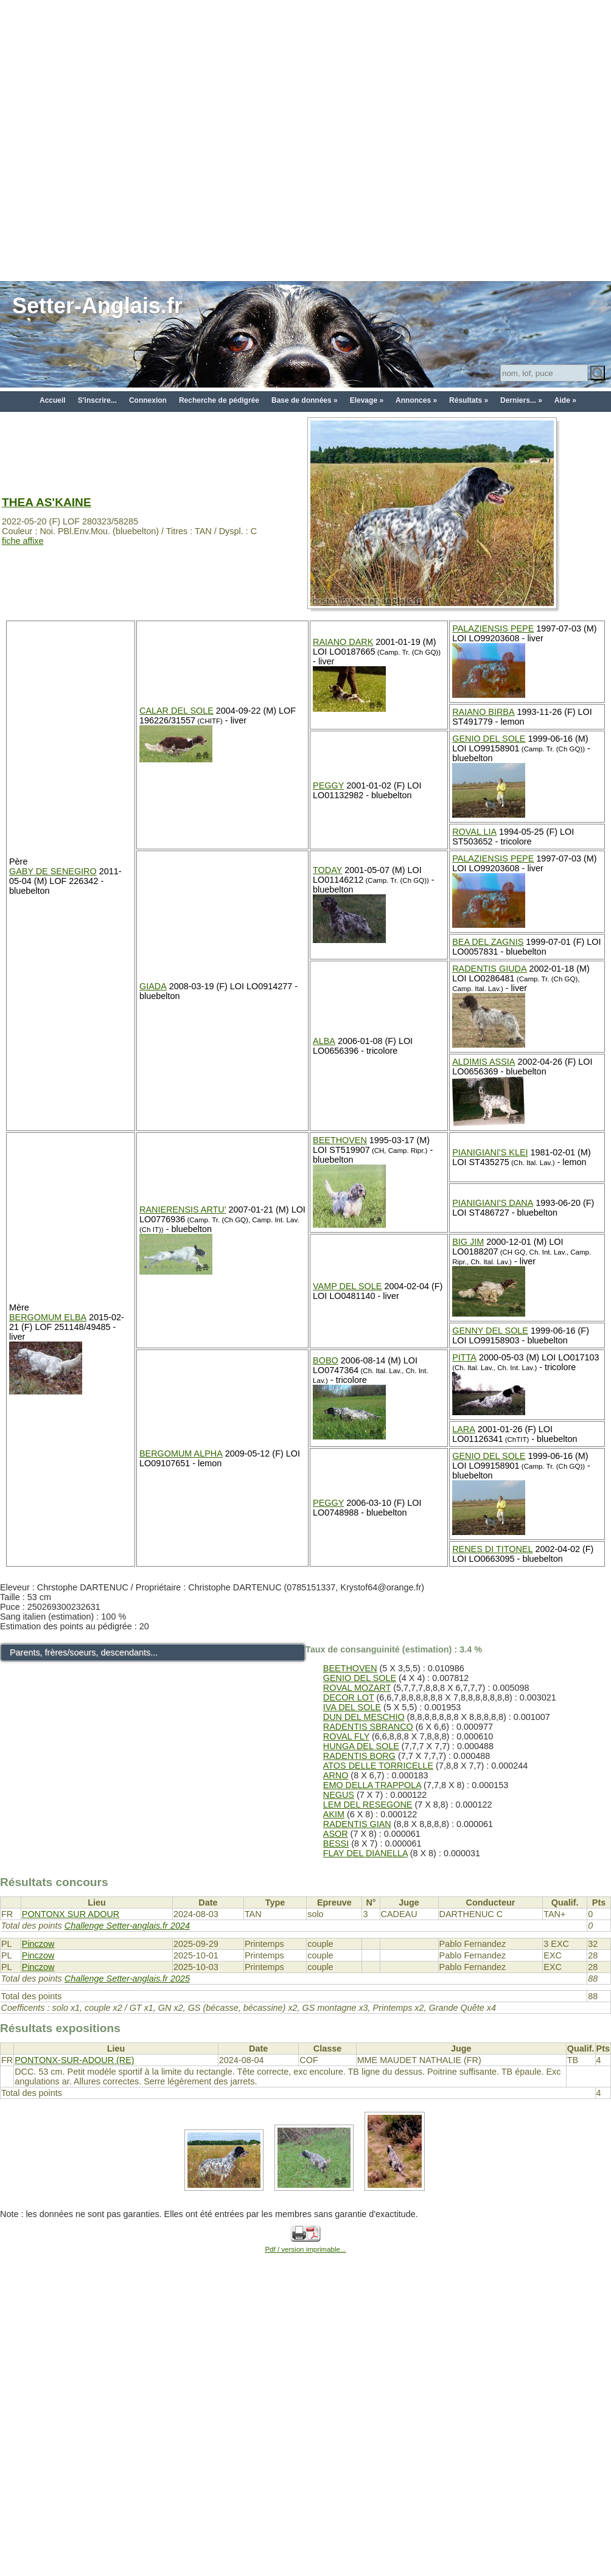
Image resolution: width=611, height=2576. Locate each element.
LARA (463, 1429)
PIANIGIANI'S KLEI (490, 1152)
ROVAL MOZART (357, 1688)
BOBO (325, 1360)
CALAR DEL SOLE (176, 710)
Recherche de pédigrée (219, 400)
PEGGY (328, 785)
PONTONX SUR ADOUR (70, 1914)
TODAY (327, 870)
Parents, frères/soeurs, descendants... (84, 1652)
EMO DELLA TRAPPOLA (372, 1785)
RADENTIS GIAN (357, 1824)
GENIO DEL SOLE (488, 738)
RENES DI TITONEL (492, 1549)
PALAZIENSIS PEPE (493, 628)
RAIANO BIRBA (483, 712)
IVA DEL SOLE (352, 1707)
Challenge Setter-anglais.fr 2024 (127, 1925)
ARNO (336, 1775)
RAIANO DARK (343, 642)
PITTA (464, 1357)
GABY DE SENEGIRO (53, 871)
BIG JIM (468, 1242)
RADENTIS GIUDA (489, 968)
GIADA (153, 986)
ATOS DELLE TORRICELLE (378, 1765)
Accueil (53, 400)
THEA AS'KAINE (46, 502)
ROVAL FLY (346, 1736)
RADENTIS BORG (359, 1756)
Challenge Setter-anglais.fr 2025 (127, 1978)
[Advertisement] (139, 139)
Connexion (148, 400)
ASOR (335, 1834)
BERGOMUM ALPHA (181, 1453)
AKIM (333, 1814)
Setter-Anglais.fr (97, 305)
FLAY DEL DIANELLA (365, 1853)
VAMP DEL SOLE (347, 1286)
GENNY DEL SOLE (490, 1330)
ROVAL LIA (474, 832)
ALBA (324, 1041)
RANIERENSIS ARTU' (182, 1209)
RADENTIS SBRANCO (368, 1727)
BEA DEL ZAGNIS (487, 942)
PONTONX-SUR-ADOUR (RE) (74, 2060)
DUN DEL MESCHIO (364, 1717)
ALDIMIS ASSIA (483, 1062)
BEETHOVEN (340, 1140)
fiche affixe (23, 541)
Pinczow (38, 1944)
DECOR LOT (348, 1697)
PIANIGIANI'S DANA (492, 1203)
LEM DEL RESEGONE (368, 1804)
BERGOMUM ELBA (47, 1317)
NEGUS (338, 1795)
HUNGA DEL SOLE (361, 1746)
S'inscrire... (97, 400)
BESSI (336, 1843)
